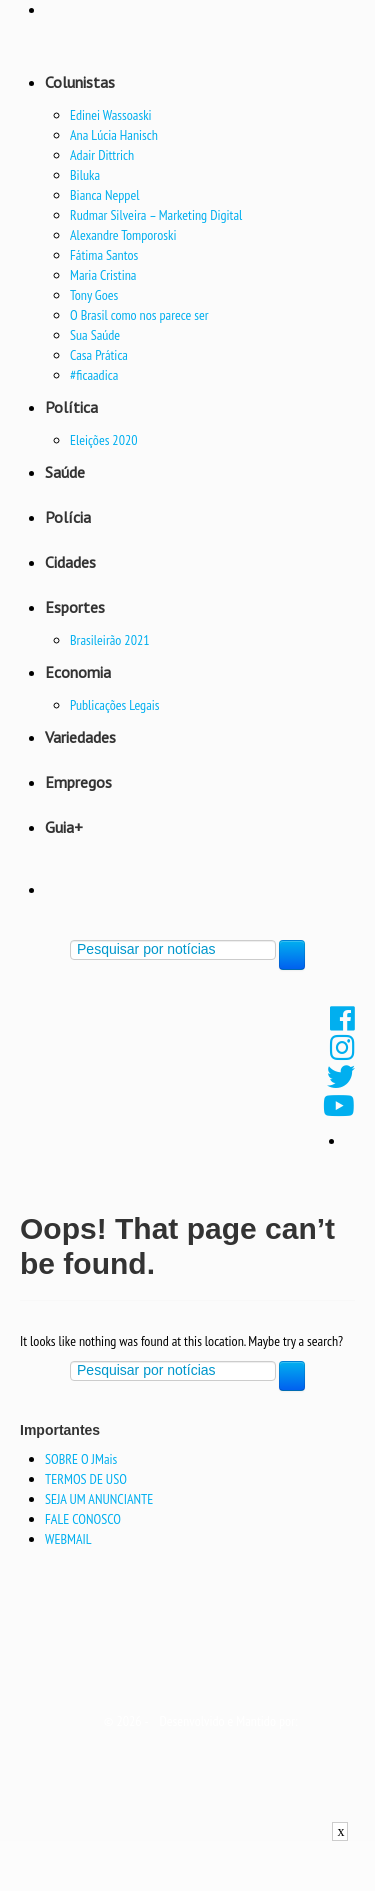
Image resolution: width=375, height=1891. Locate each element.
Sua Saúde (95, 335)
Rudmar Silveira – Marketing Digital (156, 215)
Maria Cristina (103, 275)
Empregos (78, 782)
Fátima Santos (104, 255)
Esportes (75, 607)
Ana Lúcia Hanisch (114, 135)
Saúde (65, 472)
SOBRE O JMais (81, 1459)
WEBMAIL (68, 1539)
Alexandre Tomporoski (123, 235)
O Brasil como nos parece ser (139, 315)
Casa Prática (99, 355)
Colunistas (80, 82)
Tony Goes (94, 295)
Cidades (70, 562)
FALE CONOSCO (83, 1519)
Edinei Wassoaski (111, 115)
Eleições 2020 (104, 440)
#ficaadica (94, 375)
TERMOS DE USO (86, 1479)
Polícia (68, 517)
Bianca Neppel (104, 195)
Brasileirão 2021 (110, 640)
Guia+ (64, 827)
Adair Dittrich (102, 155)
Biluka (85, 175)
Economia (78, 672)
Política (71, 407)
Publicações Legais (115, 705)
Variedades (80, 737)
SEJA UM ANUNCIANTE (99, 1499)
